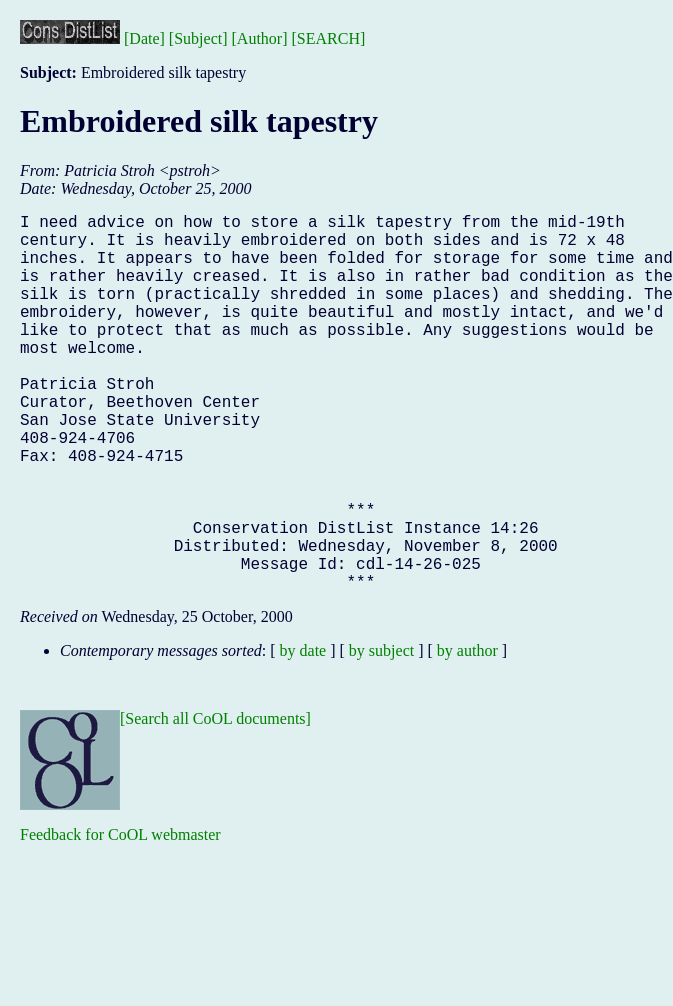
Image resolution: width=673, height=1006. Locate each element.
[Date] (144, 38)
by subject (381, 734)
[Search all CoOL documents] (215, 802)
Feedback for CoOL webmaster (120, 918)
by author (467, 734)
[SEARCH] (329, 38)
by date (303, 734)
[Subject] (198, 38)
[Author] (260, 38)
